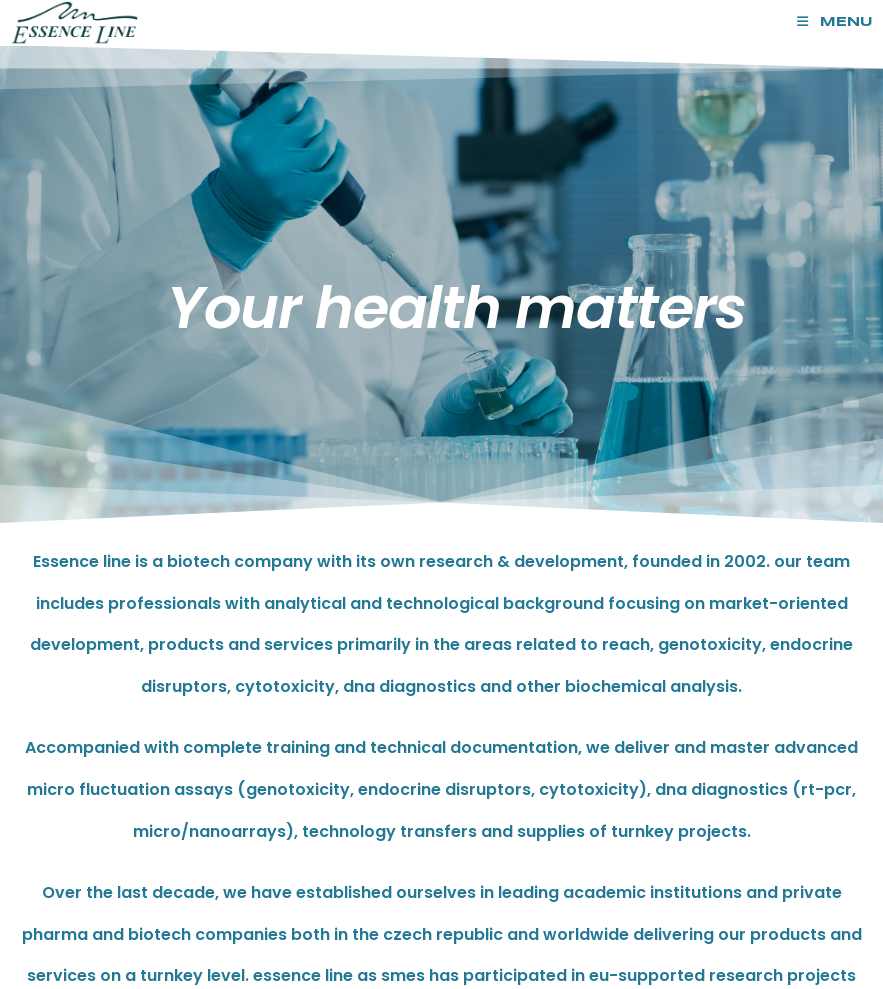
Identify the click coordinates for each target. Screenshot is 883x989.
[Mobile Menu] (835, 23)
